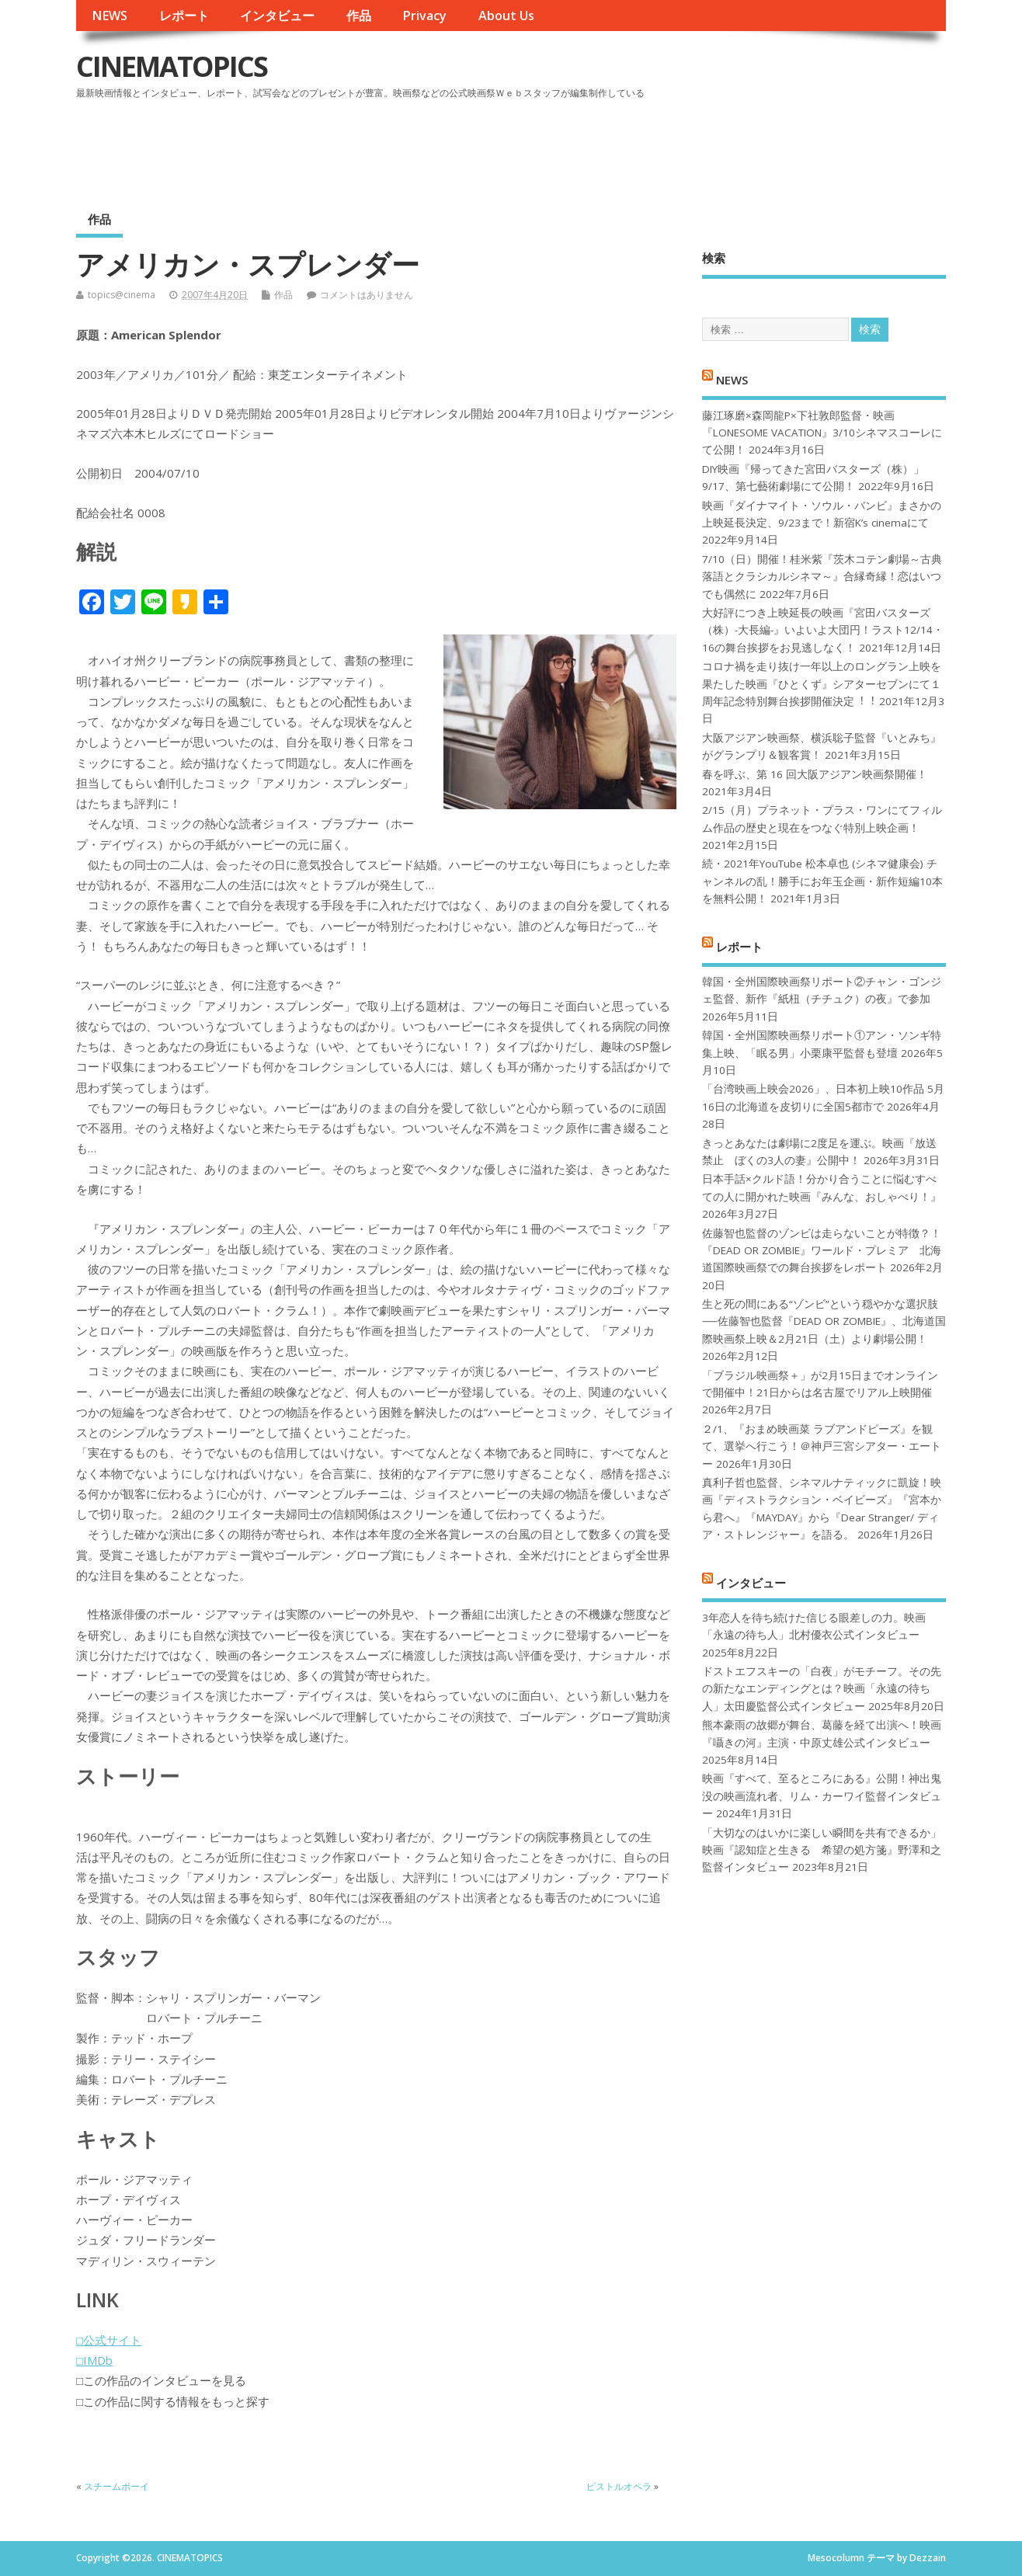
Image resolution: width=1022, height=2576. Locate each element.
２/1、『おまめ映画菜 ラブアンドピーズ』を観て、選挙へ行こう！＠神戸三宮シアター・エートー (821, 1446)
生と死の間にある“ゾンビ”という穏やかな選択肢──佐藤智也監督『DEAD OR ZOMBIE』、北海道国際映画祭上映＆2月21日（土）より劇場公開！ (823, 1321)
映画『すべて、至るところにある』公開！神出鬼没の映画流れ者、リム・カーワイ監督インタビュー (821, 1795)
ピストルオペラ (619, 2486)
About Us (506, 15)
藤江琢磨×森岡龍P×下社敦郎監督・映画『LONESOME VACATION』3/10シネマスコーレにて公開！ (822, 432)
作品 (358, 15)
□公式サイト (108, 2340)
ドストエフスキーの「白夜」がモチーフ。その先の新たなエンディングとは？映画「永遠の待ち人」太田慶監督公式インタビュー (821, 1688)
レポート (184, 15)
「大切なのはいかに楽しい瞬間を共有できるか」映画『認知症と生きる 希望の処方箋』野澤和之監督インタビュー (821, 1850)
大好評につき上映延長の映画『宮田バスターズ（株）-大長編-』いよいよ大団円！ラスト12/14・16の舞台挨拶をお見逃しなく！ (823, 630)
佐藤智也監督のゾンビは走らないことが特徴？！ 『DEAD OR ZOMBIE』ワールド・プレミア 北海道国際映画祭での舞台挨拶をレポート (821, 1250)
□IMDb (94, 2360)
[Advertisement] (650, 147)
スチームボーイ (116, 2486)
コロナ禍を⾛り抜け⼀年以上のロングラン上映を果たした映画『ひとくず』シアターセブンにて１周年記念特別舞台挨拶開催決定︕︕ (821, 683)
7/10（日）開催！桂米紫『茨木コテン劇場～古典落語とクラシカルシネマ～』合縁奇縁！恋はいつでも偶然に (822, 576)
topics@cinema (121, 294)
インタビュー (277, 15)
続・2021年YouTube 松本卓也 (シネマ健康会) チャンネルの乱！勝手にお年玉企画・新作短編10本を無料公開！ (822, 881)
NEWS (109, 15)
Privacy (424, 15)
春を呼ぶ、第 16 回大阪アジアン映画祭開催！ (814, 774)
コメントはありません (366, 294)
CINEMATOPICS (171, 66)
